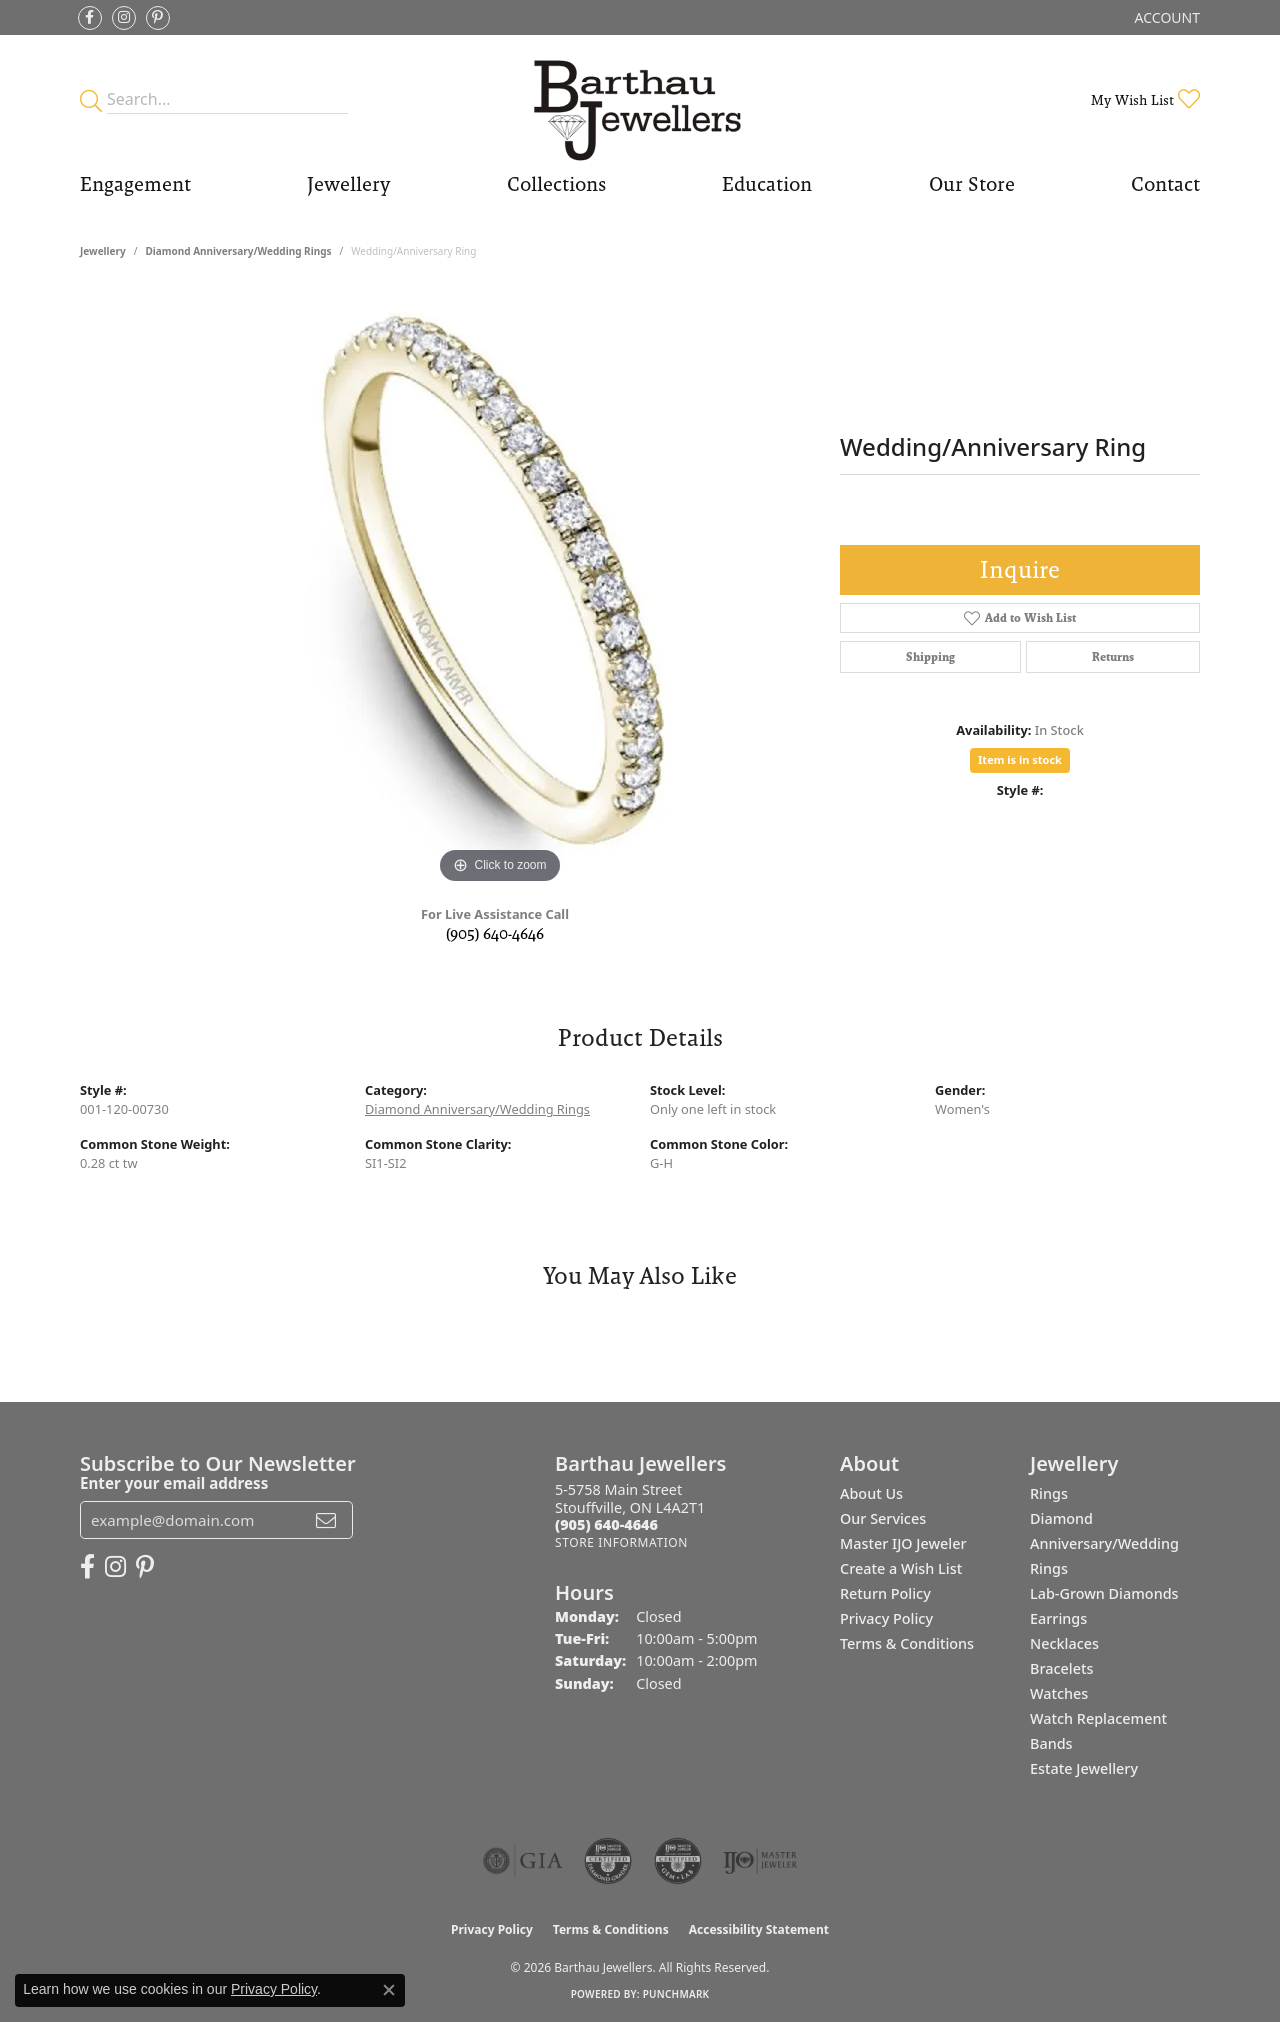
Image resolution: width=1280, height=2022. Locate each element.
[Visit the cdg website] (608, 1861)
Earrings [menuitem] (1058, 1618)
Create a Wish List (901, 1568)
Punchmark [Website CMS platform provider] (676, 1994)
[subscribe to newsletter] (326, 1520)
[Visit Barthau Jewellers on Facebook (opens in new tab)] (90, 18)
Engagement (135, 184)
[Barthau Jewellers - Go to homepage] (640, 99)
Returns (1113, 657)
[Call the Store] (606, 1524)
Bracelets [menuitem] (1061, 1668)
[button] (1165, 17)
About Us (871, 1493)
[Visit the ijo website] (760, 1861)
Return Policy (885, 1593)
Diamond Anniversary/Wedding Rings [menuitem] (1104, 1543)
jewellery (103, 251)
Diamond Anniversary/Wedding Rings (238, 251)
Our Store (972, 184)
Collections (556, 184)
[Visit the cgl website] (678, 1861)
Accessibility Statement (759, 1929)
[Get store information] (621, 1542)
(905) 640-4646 (495, 933)
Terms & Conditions (907, 1643)
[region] (500, 589)
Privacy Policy (886, 1618)
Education (767, 184)
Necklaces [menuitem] (1064, 1643)
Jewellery (348, 184)
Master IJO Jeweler (903, 1543)
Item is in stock (1020, 759)
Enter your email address (174, 1483)
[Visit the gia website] (523, 1861)
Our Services (883, 1518)
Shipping (930, 657)
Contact (1165, 184)
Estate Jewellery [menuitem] (1084, 1768)
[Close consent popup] (389, 1990)
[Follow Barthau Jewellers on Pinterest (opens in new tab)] (158, 18)
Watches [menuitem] (1059, 1693)
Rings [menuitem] (1049, 1493)
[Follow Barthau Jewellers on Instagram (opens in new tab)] (124, 18)
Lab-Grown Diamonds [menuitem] (1104, 1593)
